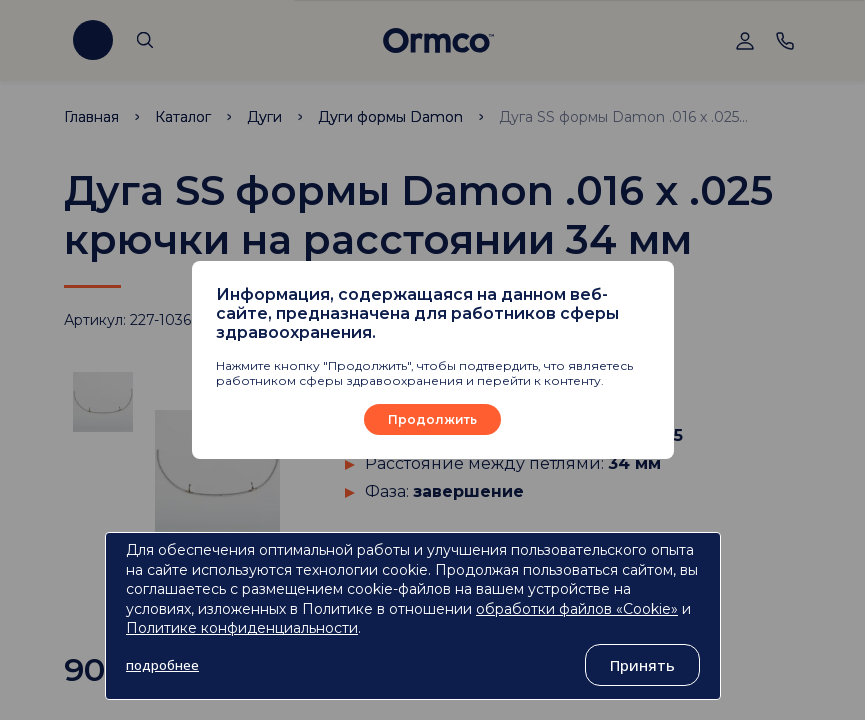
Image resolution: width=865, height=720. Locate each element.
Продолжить (432, 419)
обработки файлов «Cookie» (577, 609)
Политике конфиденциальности (242, 628)
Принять (642, 665)
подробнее (162, 665)
